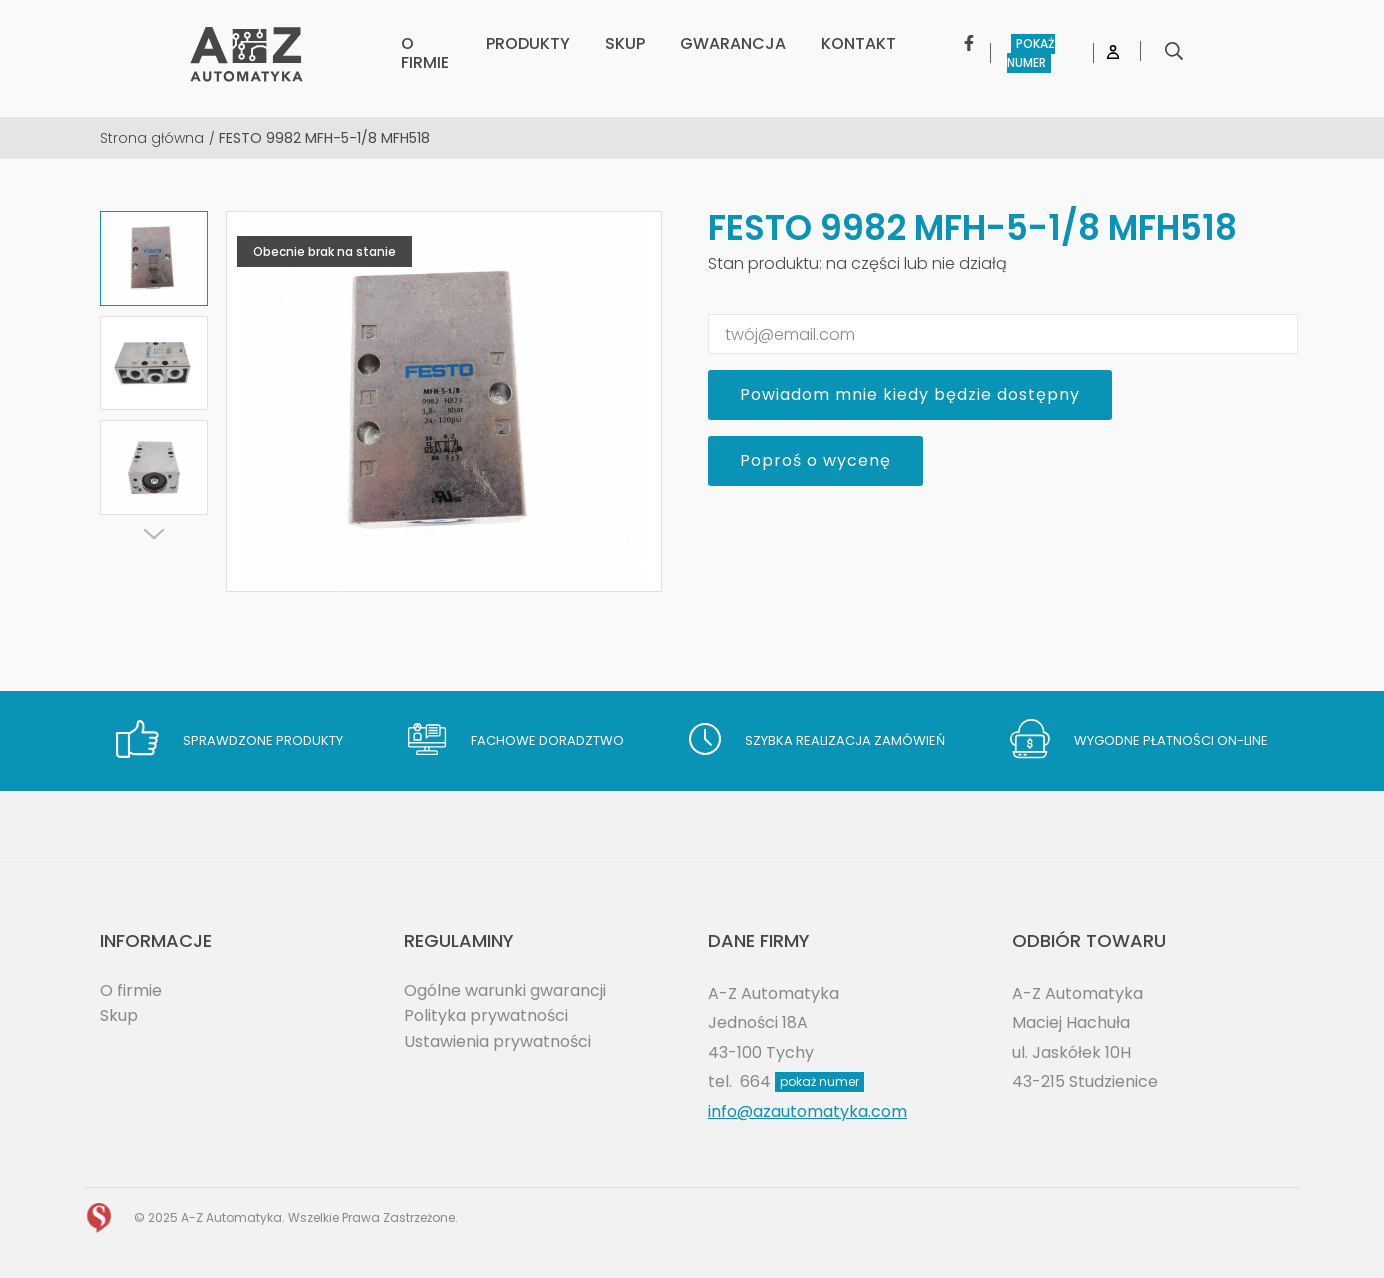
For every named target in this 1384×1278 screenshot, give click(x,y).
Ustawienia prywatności (497, 1041)
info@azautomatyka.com (807, 1111)
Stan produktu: (765, 263)
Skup (119, 1015)
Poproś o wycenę (815, 460)
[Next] (154, 534)
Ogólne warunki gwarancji (505, 990)
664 (802, 1081)
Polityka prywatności (486, 1015)
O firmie (131, 990)
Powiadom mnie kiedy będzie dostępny (910, 394)
